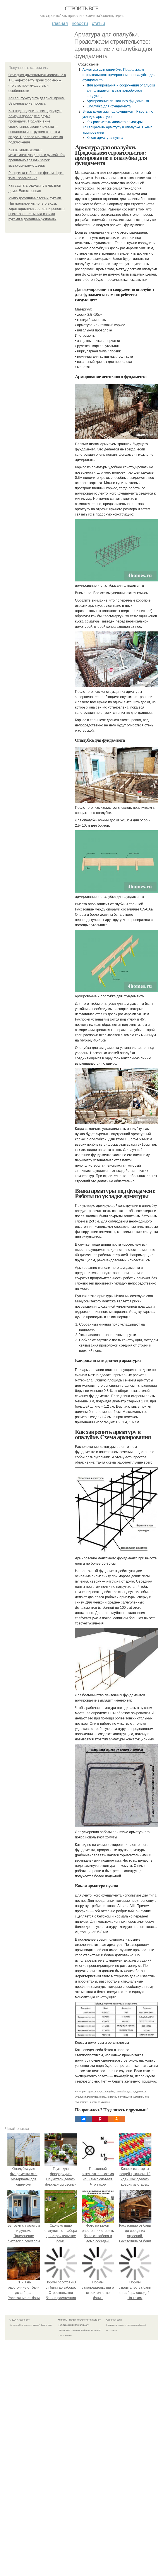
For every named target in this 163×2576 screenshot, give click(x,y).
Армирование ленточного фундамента (118, 101)
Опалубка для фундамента (109, 106)
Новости (80, 23)
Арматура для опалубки (101, 2138)
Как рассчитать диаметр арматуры (115, 122)
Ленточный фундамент (119, 2144)
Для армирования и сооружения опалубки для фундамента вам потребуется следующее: (121, 90)
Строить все (81, 8)
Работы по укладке (99, 2149)
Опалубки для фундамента (90, 2144)
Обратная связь (114, 2367)
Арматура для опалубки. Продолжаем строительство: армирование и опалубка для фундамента (119, 75)
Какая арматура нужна (105, 138)
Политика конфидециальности (73, 2372)
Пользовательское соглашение (85, 2367)
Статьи (98, 23)
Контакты (62, 2367)
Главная (60, 23)
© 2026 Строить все (20, 2367)
